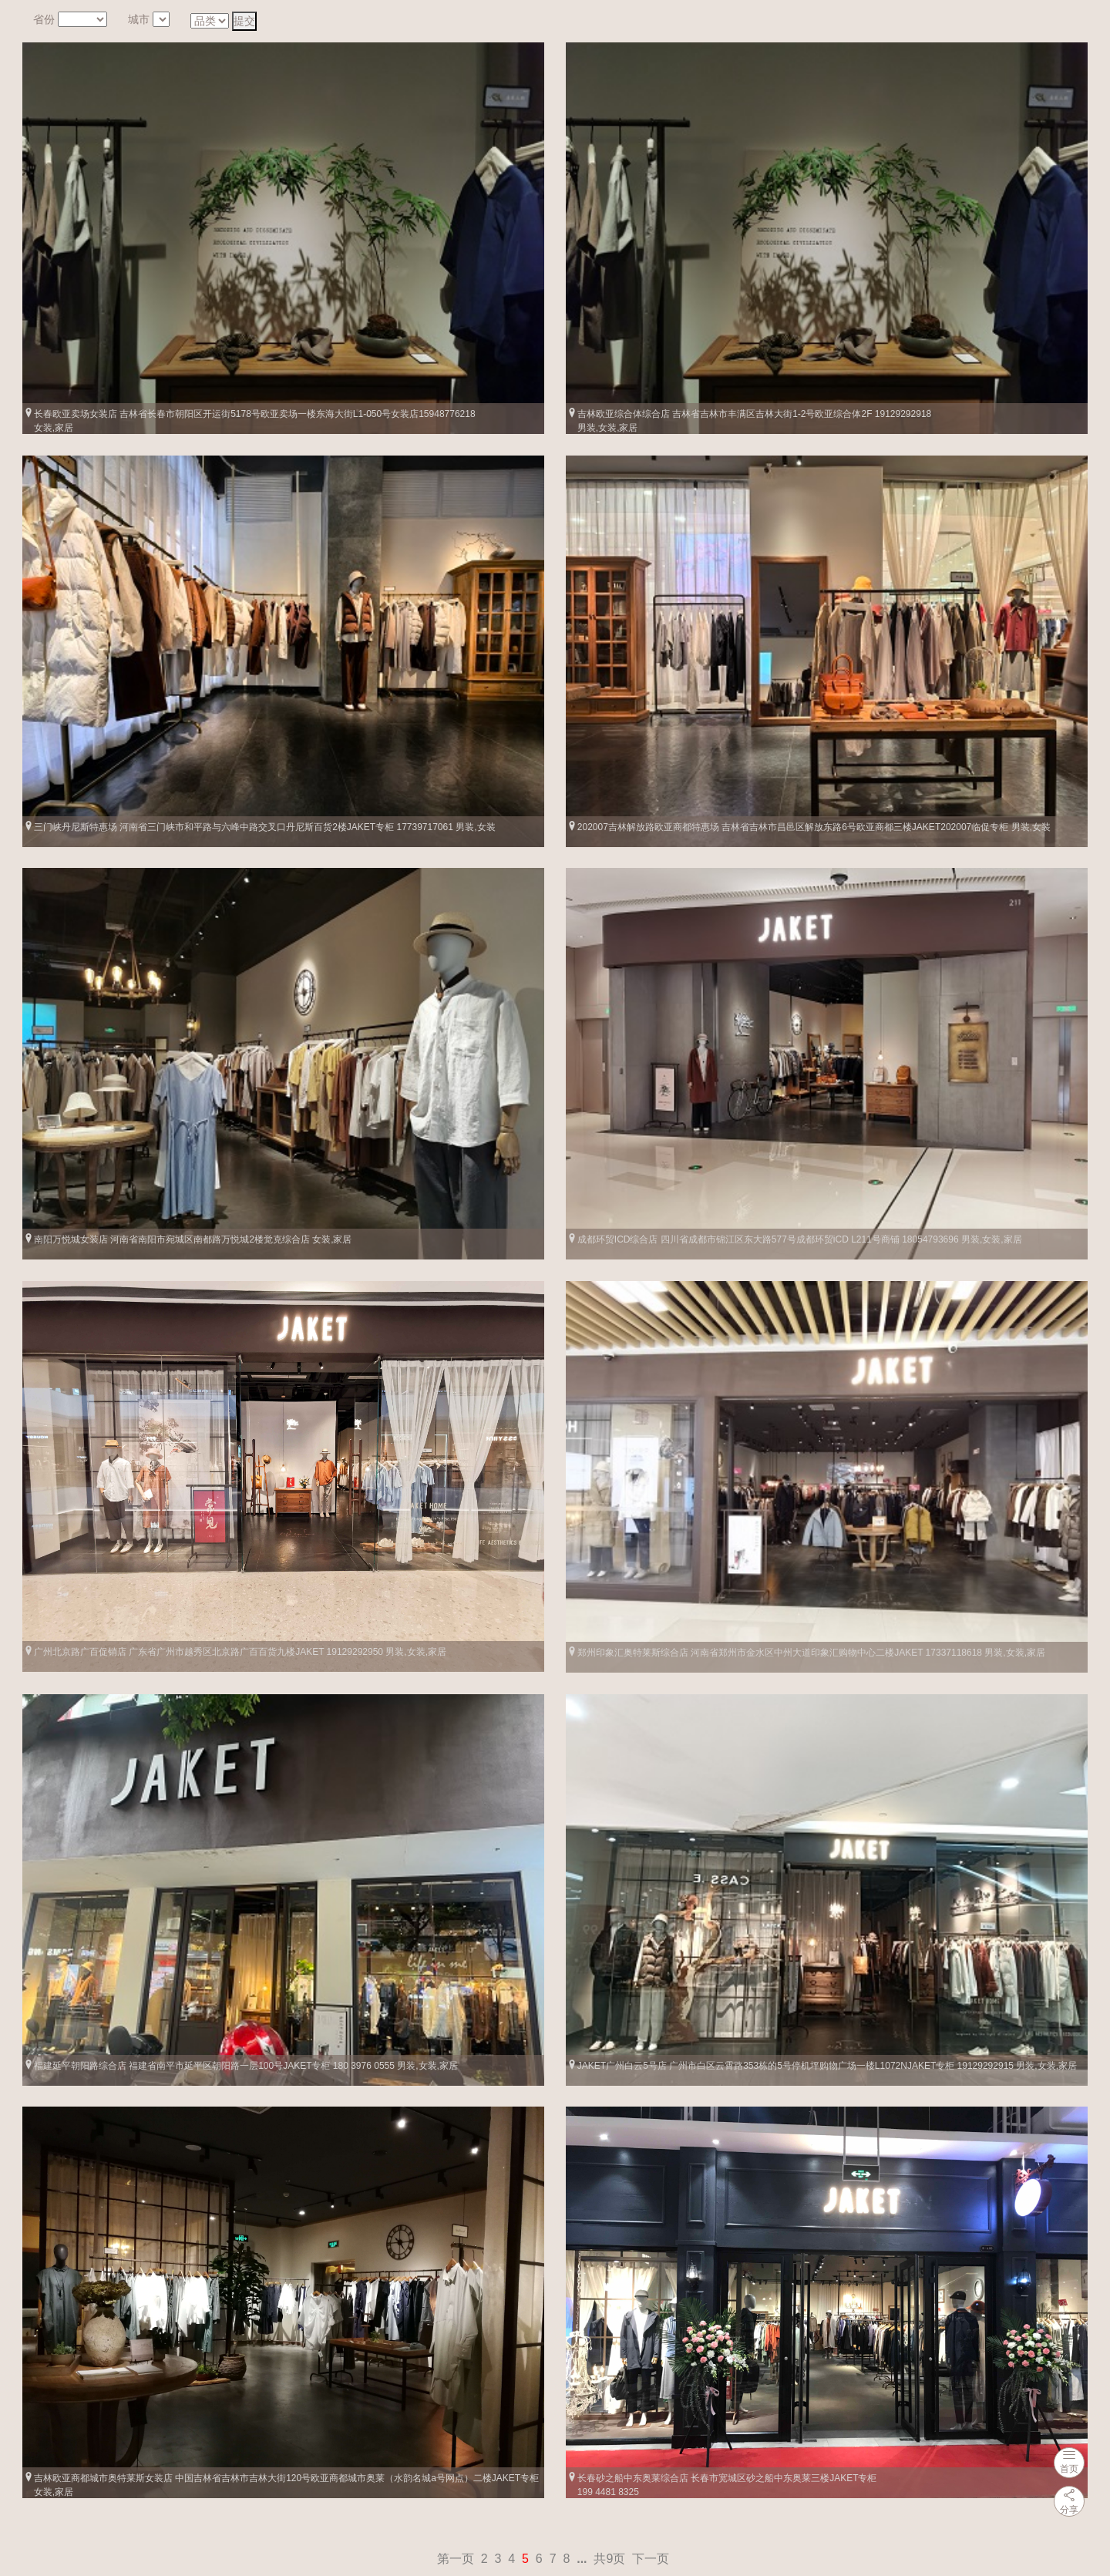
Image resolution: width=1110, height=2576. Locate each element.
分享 (1069, 2509)
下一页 (650, 2558)
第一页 (455, 2558)
